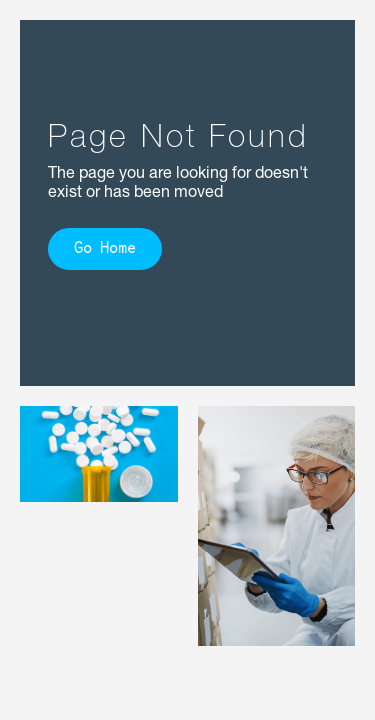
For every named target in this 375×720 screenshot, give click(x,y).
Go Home (105, 249)
